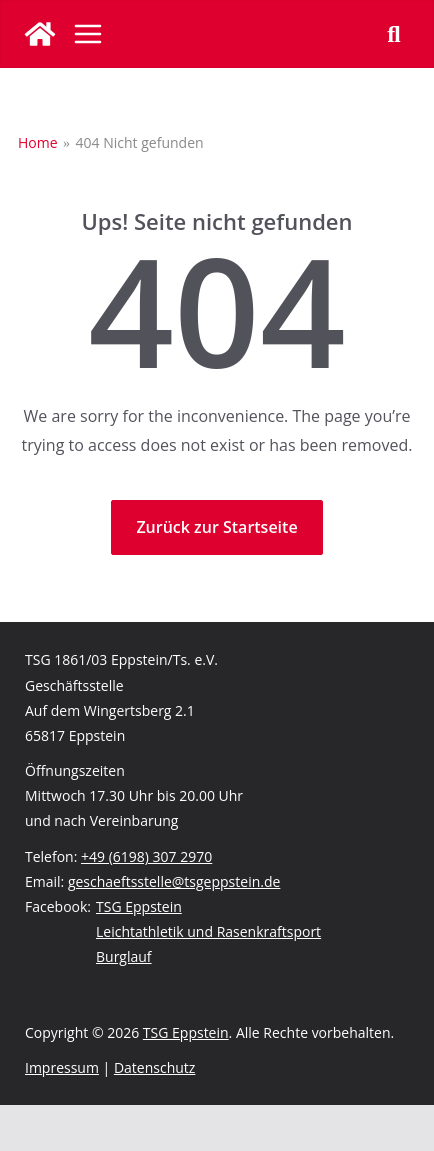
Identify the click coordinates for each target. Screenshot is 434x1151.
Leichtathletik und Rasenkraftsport (208, 931)
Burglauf (124, 956)
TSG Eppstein (139, 906)
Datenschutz (154, 1067)
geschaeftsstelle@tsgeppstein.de (174, 881)
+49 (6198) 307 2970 (146, 856)
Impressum (62, 1067)
